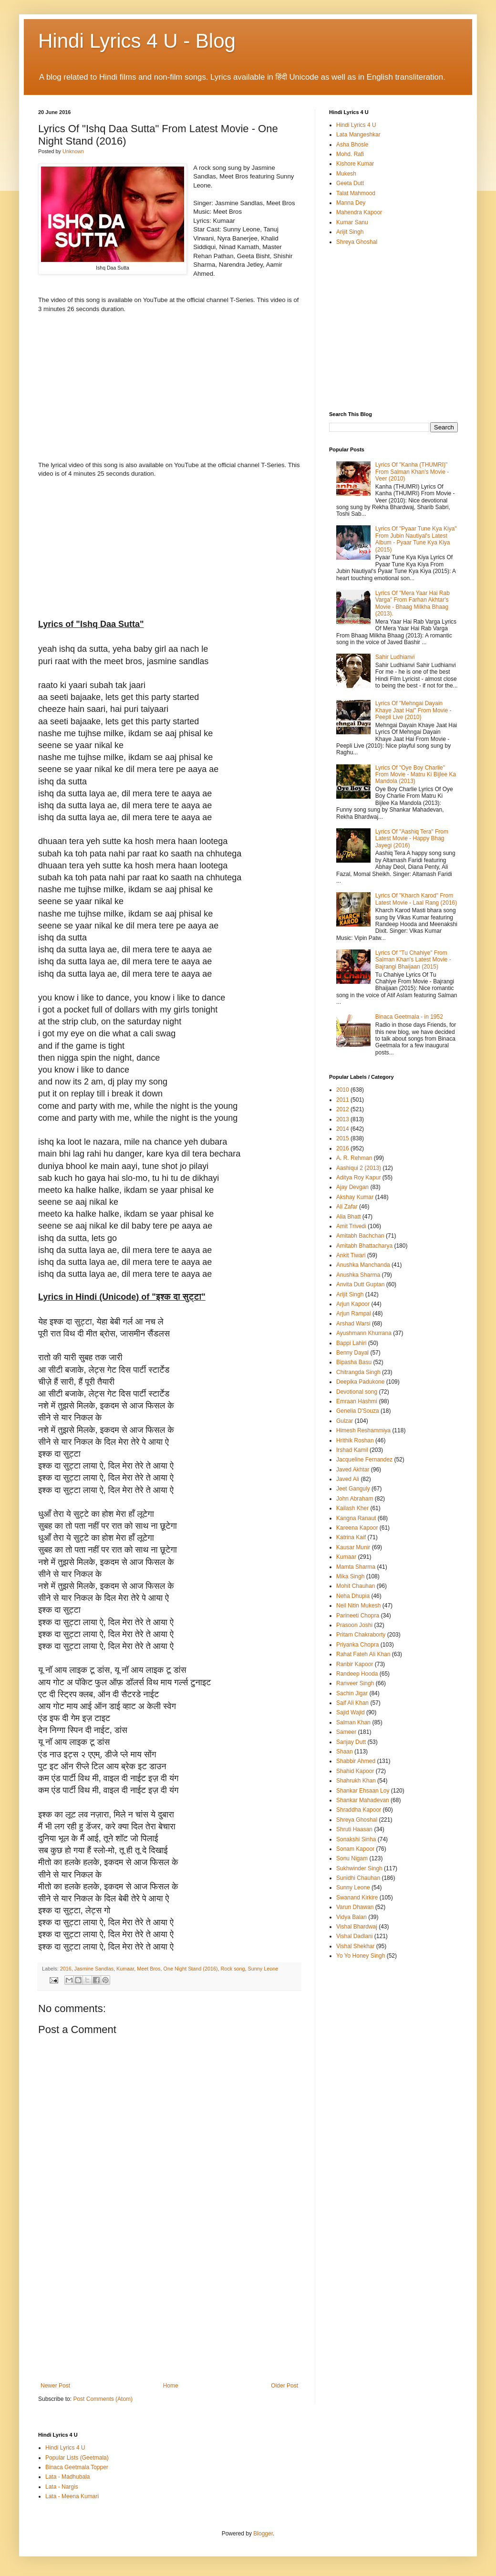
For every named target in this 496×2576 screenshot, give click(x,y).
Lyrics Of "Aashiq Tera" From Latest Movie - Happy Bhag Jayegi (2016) (411, 838)
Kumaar (125, 1968)
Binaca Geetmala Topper (76, 2467)
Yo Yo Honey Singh (360, 1955)
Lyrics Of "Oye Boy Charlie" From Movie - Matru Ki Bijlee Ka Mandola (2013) (415, 774)
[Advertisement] (169, 2310)
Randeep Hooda (357, 1673)
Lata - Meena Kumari (72, 2496)
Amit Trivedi (351, 1226)
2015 (342, 1138)
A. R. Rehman (354, 1158)
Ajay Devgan (352, 1187)
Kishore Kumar (355, 163)
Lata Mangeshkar (358, 134)
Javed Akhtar (352, 1469)
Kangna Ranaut (356, 1518)
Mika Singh (350, 1576)
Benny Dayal (352, 1352)
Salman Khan (353, 1722)
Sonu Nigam (352, 1858)
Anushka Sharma (358, 1275)
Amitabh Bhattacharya (364, 1245)
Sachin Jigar (352, 1693)
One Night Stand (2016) (191, 1968)
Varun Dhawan (355, 1907)
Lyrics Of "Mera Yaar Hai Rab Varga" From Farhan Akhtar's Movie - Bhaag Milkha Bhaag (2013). (412, 603)
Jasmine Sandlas (94, 1968)
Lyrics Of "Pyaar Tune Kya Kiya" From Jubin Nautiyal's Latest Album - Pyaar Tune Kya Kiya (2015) (416, 539)
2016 (66, 1968)
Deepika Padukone (360, 1381)
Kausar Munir (353, 1547)
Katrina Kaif (351, 1537)
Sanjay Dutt (351, 1742)
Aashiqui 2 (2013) (358, 1168)
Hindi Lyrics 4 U (356, 125)
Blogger (263, 2533)
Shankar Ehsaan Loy (362, 1790)
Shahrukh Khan (356, 1780)
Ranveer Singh (355, 1683)
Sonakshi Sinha (356, 1839)
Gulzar (344, 1421)
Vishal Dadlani (354, 1936)
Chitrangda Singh (358, 1372)
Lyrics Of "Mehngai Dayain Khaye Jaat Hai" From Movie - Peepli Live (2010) (413, 710)
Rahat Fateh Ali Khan (363, 1654)
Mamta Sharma (355, 1567)
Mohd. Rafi (350, 154)
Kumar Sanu (352, 222)
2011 (342, 1099)
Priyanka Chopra (357, 1644)
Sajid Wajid (350, 1712)
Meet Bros (148, 1968)
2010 (342, 1089)
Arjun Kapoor (353, 1304)
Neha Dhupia (353, 1596)
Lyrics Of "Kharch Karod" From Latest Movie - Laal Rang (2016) (416, 899)
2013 (342, 1119)
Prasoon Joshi (354, 1625)
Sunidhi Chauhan (358, 1878)
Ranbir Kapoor (354, 1664)
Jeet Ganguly (353, 1488)
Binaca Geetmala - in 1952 (409, 1016)
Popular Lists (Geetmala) (77, 2457)
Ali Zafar (347, 1206)
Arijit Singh (349, 232)
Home (170, 2385)
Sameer (346, 1732)
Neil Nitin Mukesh (358, 1605)
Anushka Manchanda (363, 1265)
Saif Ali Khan (352, 1703)
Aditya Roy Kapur (358, 1177)
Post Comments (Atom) (103, 2399)
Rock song (233, 1968)
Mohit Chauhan (355, 1586)
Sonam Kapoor (355, 1849)
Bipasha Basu (354, 1362)
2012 (342, 1109)
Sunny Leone (263, 1968)
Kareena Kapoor (357, 1527)
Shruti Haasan (354, 1829)
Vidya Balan (351, 1917)
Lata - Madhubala (67, 2476)
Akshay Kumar (354, 1197)
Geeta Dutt (350, 183)
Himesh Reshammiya (363, 1430)
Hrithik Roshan (355, 1440)
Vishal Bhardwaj (356, 1926)
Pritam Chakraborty (360, 1634)
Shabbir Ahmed (355, 1761)
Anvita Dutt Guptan (360, 1284)
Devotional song (356, 1391)
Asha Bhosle (352, 144)
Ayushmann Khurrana (364, 1333)
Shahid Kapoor (355, 1771)
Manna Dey (350, 202)
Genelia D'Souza (357, 1411)
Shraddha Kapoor (358, 1809)
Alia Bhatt (348, 1216)
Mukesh (346, 173)
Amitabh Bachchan (360, 1235)
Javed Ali (347, 1479)
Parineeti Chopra (357, 1615)
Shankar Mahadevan (362, 1800)
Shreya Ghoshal (356, 242)
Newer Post (55, 2385)
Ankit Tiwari (350, 1255)
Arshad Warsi (353, 1323)
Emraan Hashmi (356, 1401)
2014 (342, 1129)
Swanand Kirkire (357, 1897)
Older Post (284, 2385)
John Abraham (354, 1498)
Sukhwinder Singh (359, 1868)
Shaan (344, 1751)
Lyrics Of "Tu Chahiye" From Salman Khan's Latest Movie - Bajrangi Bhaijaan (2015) (413, 959)
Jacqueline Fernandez (364, 1459)
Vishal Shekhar (355, 1946)
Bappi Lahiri (351, 1343)
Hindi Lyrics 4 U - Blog (137, 41)
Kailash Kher (352, 1508)
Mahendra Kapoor (359, 212)
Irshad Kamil (352, 1450)
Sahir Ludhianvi (395, 657)
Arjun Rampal (353, 1313)
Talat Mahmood (355, 193)
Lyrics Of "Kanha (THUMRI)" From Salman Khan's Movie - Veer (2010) (412, 471)
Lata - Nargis (61, 2486)
